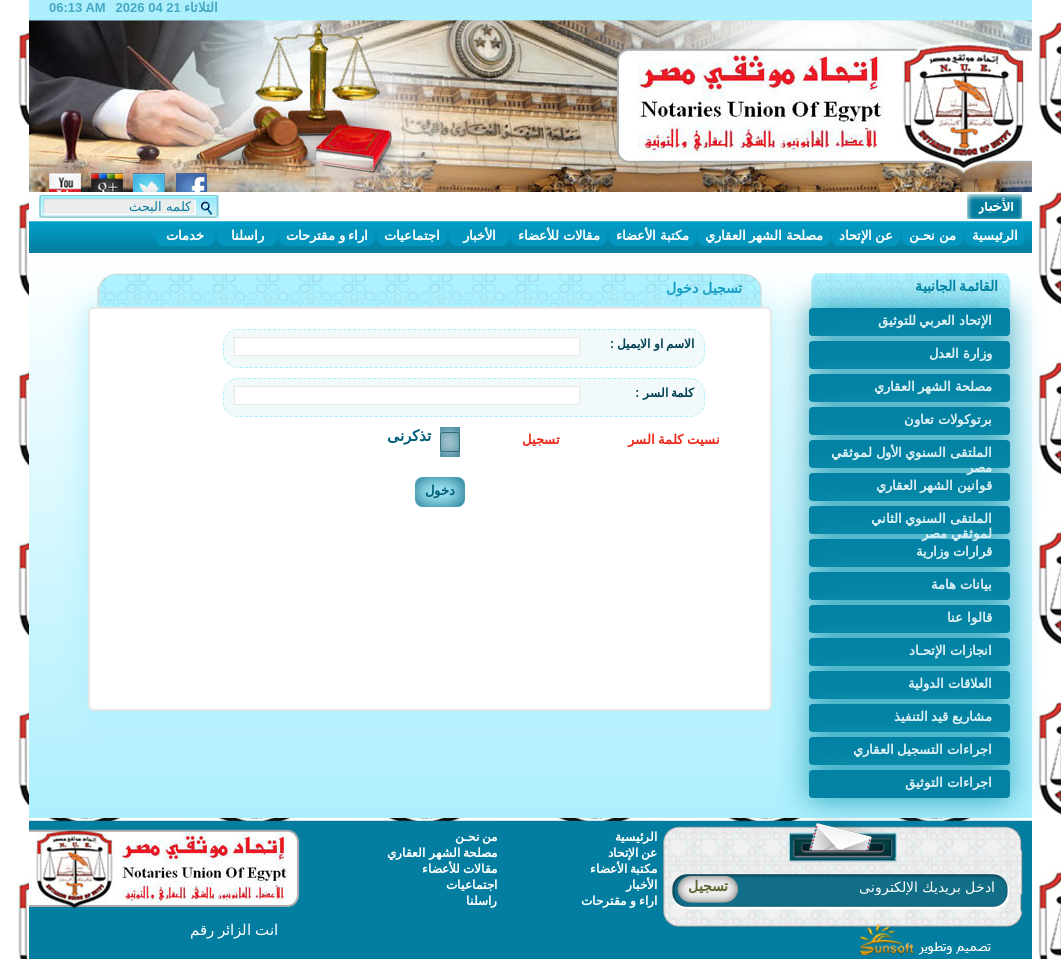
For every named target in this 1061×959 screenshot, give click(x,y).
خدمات (185, 235)
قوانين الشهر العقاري (934, 485)
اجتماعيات (412, 235)
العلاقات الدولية (950, 683)
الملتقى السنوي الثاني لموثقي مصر (931, 522)
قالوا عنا (969, 617)
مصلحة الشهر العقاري (764, 235)
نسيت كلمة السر (674, 439)
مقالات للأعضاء (559, 235)
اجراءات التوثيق (948, 782)
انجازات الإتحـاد (950, 650)
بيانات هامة (961, 584)
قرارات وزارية (954, 551)
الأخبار (479, 235)
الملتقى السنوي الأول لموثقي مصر (911, 456)
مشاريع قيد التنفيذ (943, 716)
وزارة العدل (960, 353)
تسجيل (541, 439)
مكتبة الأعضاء (652, 235)
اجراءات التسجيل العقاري (922, 749)
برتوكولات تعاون (948, 419)
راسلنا (247, 235)
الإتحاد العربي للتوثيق (935, 320)
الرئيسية (995, 235)
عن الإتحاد (866, 235)
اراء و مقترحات (327, 235)
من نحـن (932, 235)
